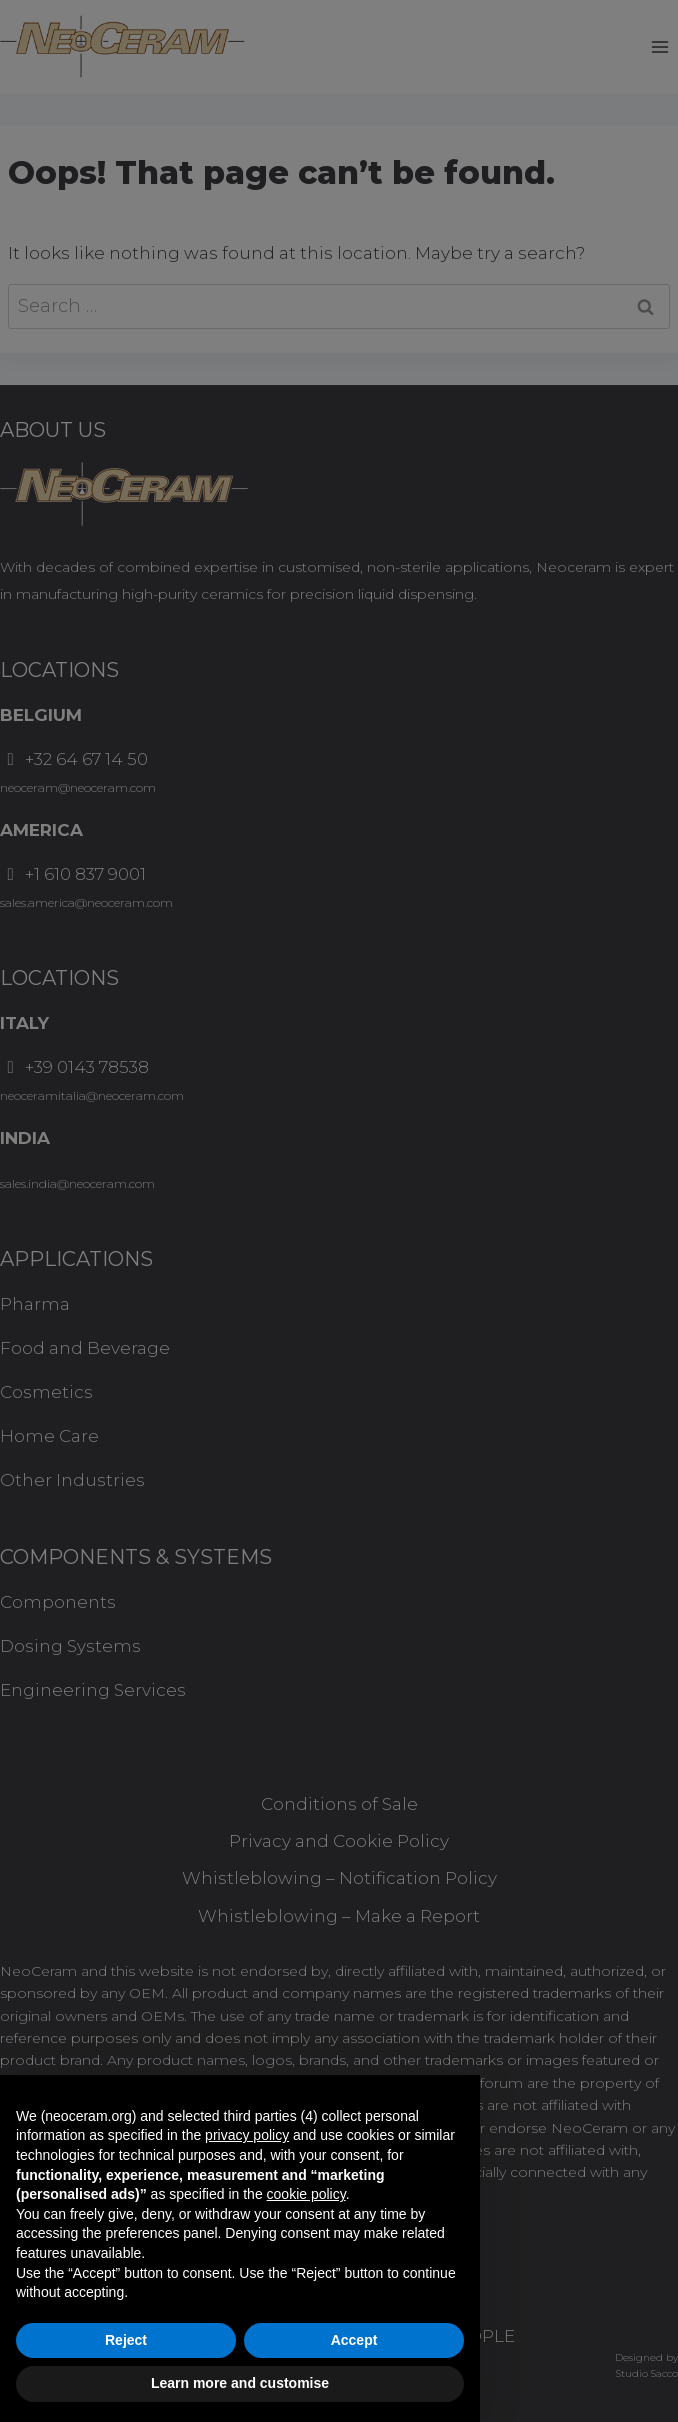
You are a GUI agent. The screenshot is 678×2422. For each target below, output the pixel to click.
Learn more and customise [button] (240, 2383)
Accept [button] (354, 2340)
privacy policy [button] (247, 2135)
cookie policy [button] (306, 2194)
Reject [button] (126, 2340)
